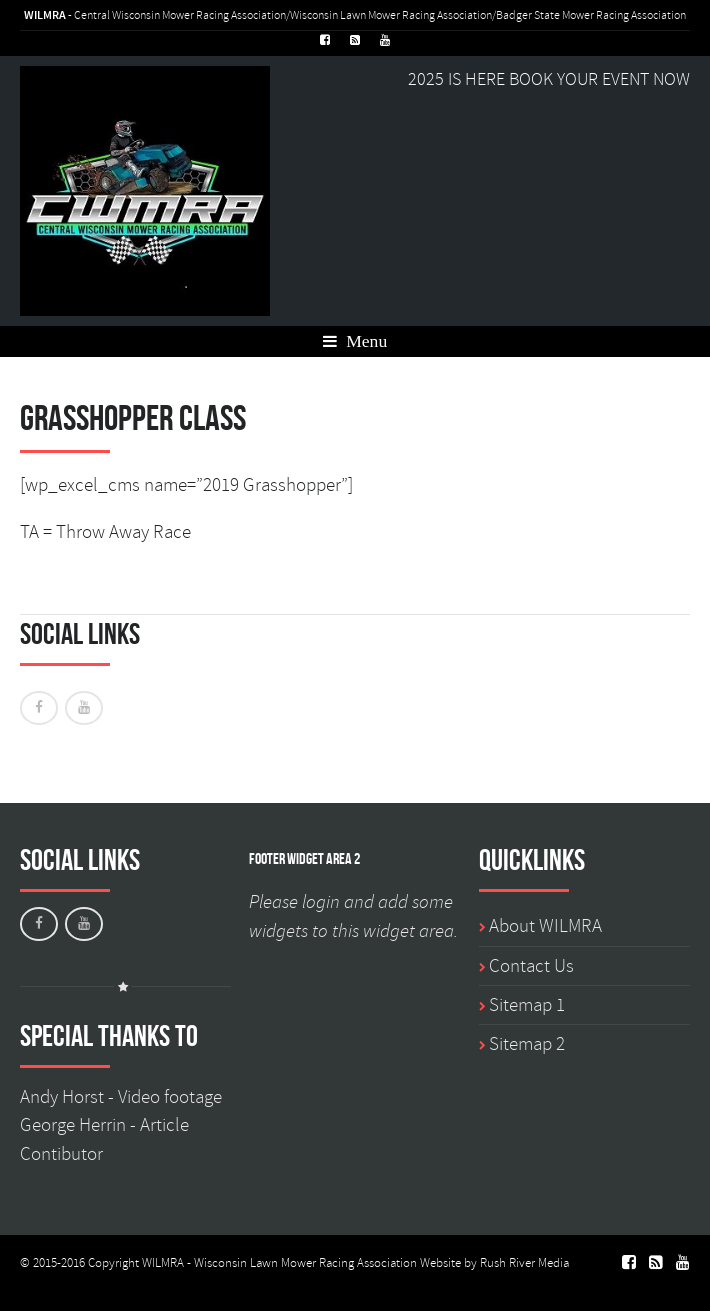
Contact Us (531, 966)
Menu (355, 341)
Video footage (170, 1097)
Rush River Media (524, 1263)
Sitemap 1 (527, 1005)
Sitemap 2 (527, 1044)
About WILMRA (545, 926)
